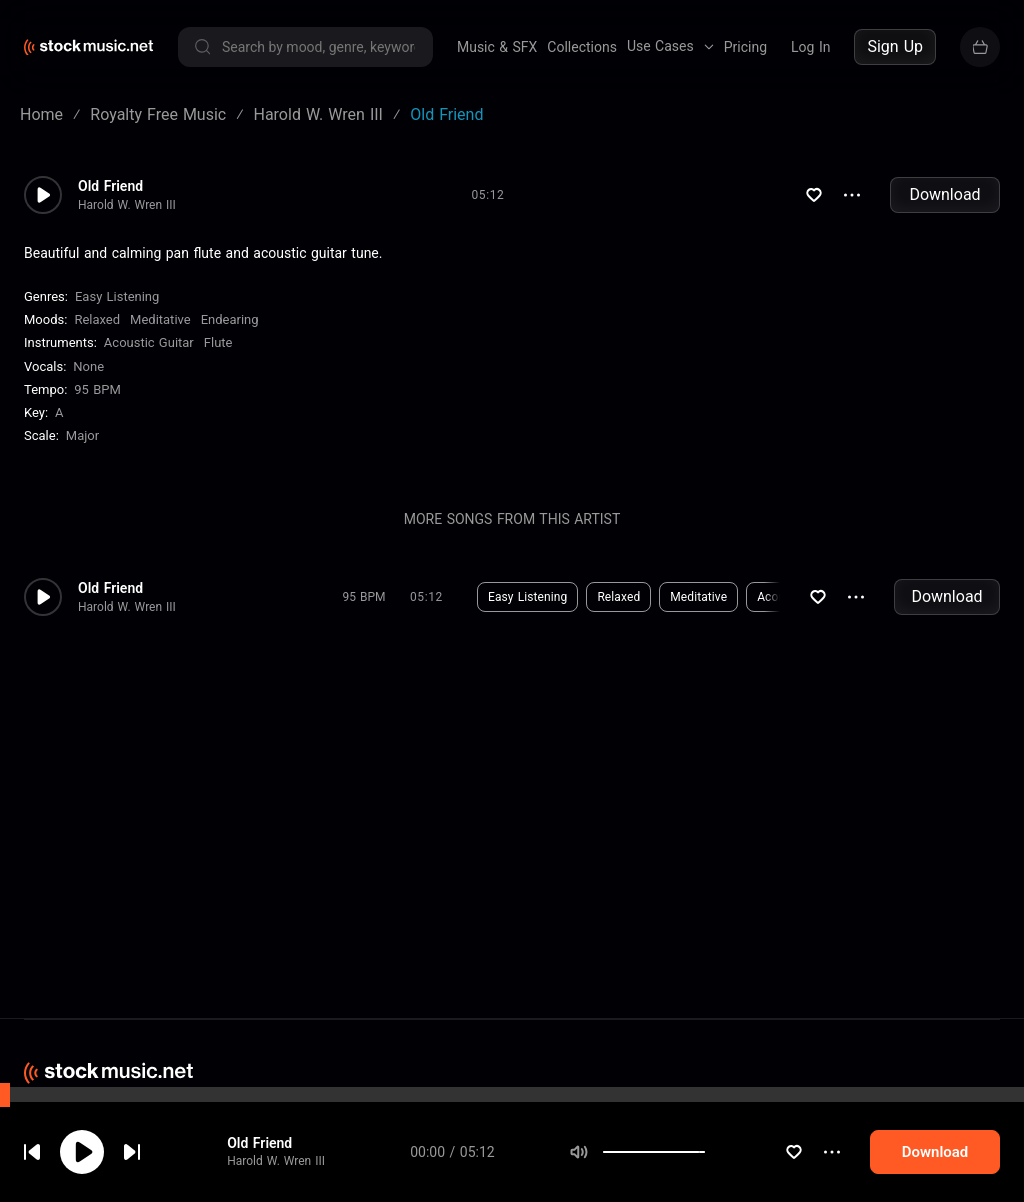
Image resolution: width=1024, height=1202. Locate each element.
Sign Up (895, 46)
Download (944, 194)
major (82, 435)
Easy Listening (117, 296)
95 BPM (97, 389)
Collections (582, 47)
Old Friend (259, 1143)
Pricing (745, 47)
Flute (218, 342)
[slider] (705, 1152)
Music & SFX (497, 47)
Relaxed (97, 319)
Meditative (160, 319)
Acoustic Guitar (149, 342)
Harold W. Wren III (276, 1161)
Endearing (230, 319)
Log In (810, 47)
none (88, 366)
